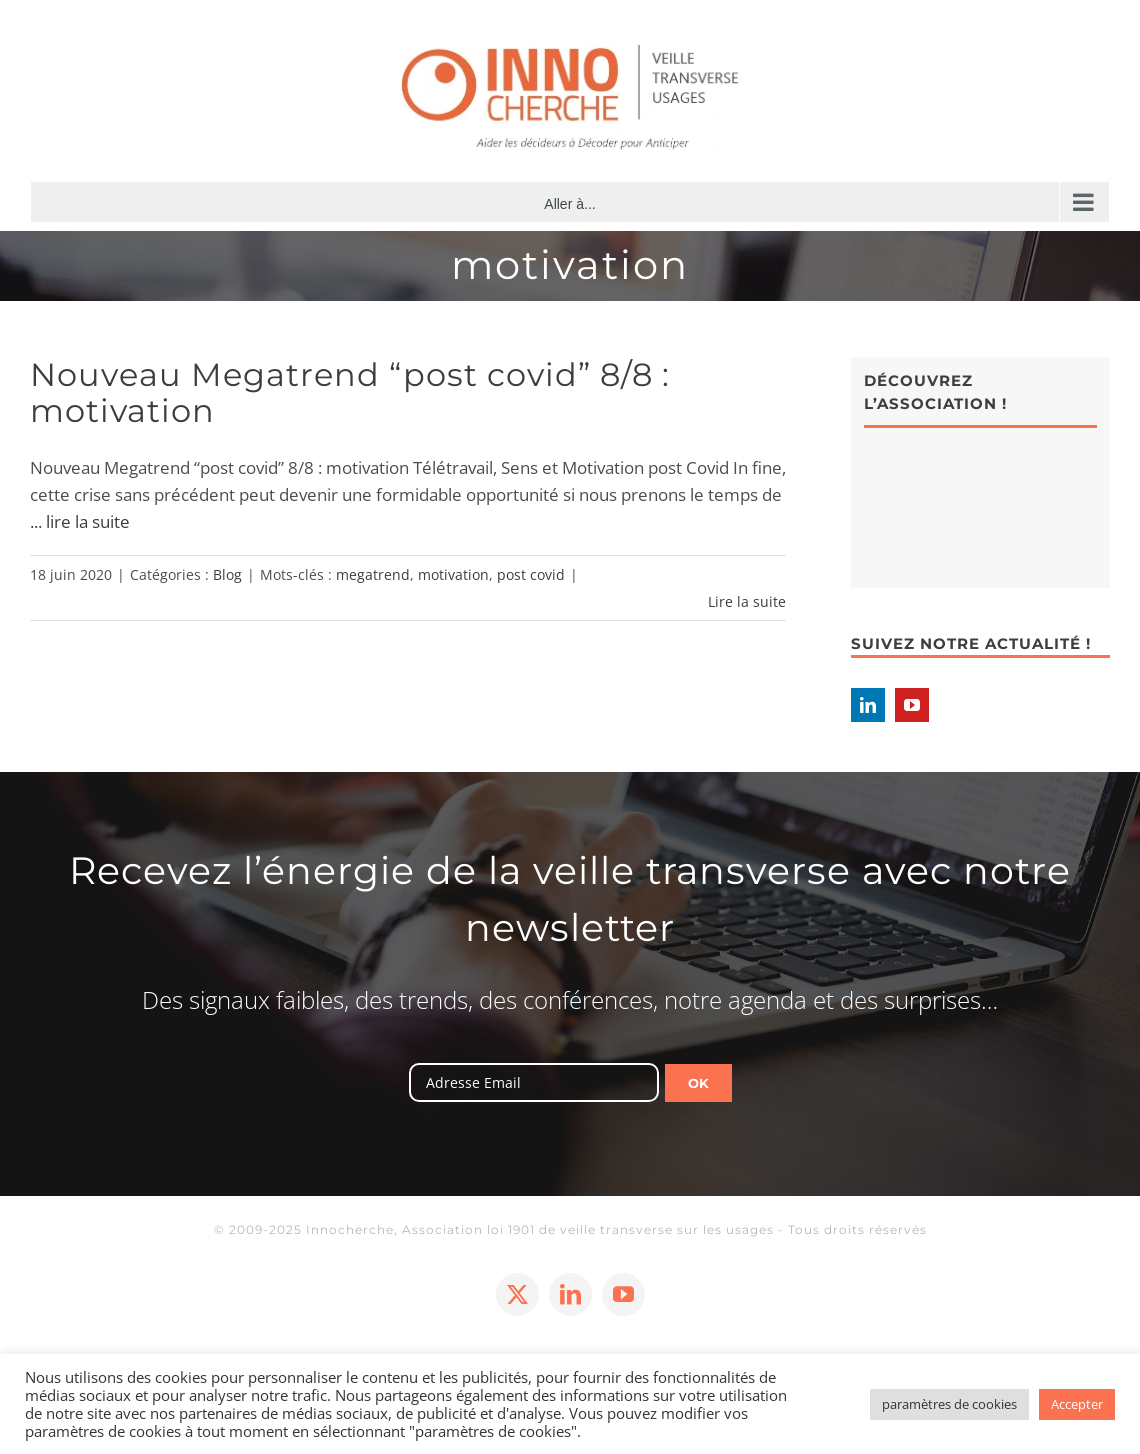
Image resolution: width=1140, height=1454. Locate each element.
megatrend (373, 574)
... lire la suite (80, 521)
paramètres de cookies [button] (949, 1404)
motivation (453, 574)
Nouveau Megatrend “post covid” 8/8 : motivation (350, 392)
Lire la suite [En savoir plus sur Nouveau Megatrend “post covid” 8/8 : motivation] (747, 601)
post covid (531, 574)
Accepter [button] (1077, 1404)
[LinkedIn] (868, 705)
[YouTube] (912, 705)
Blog (227, 574)
